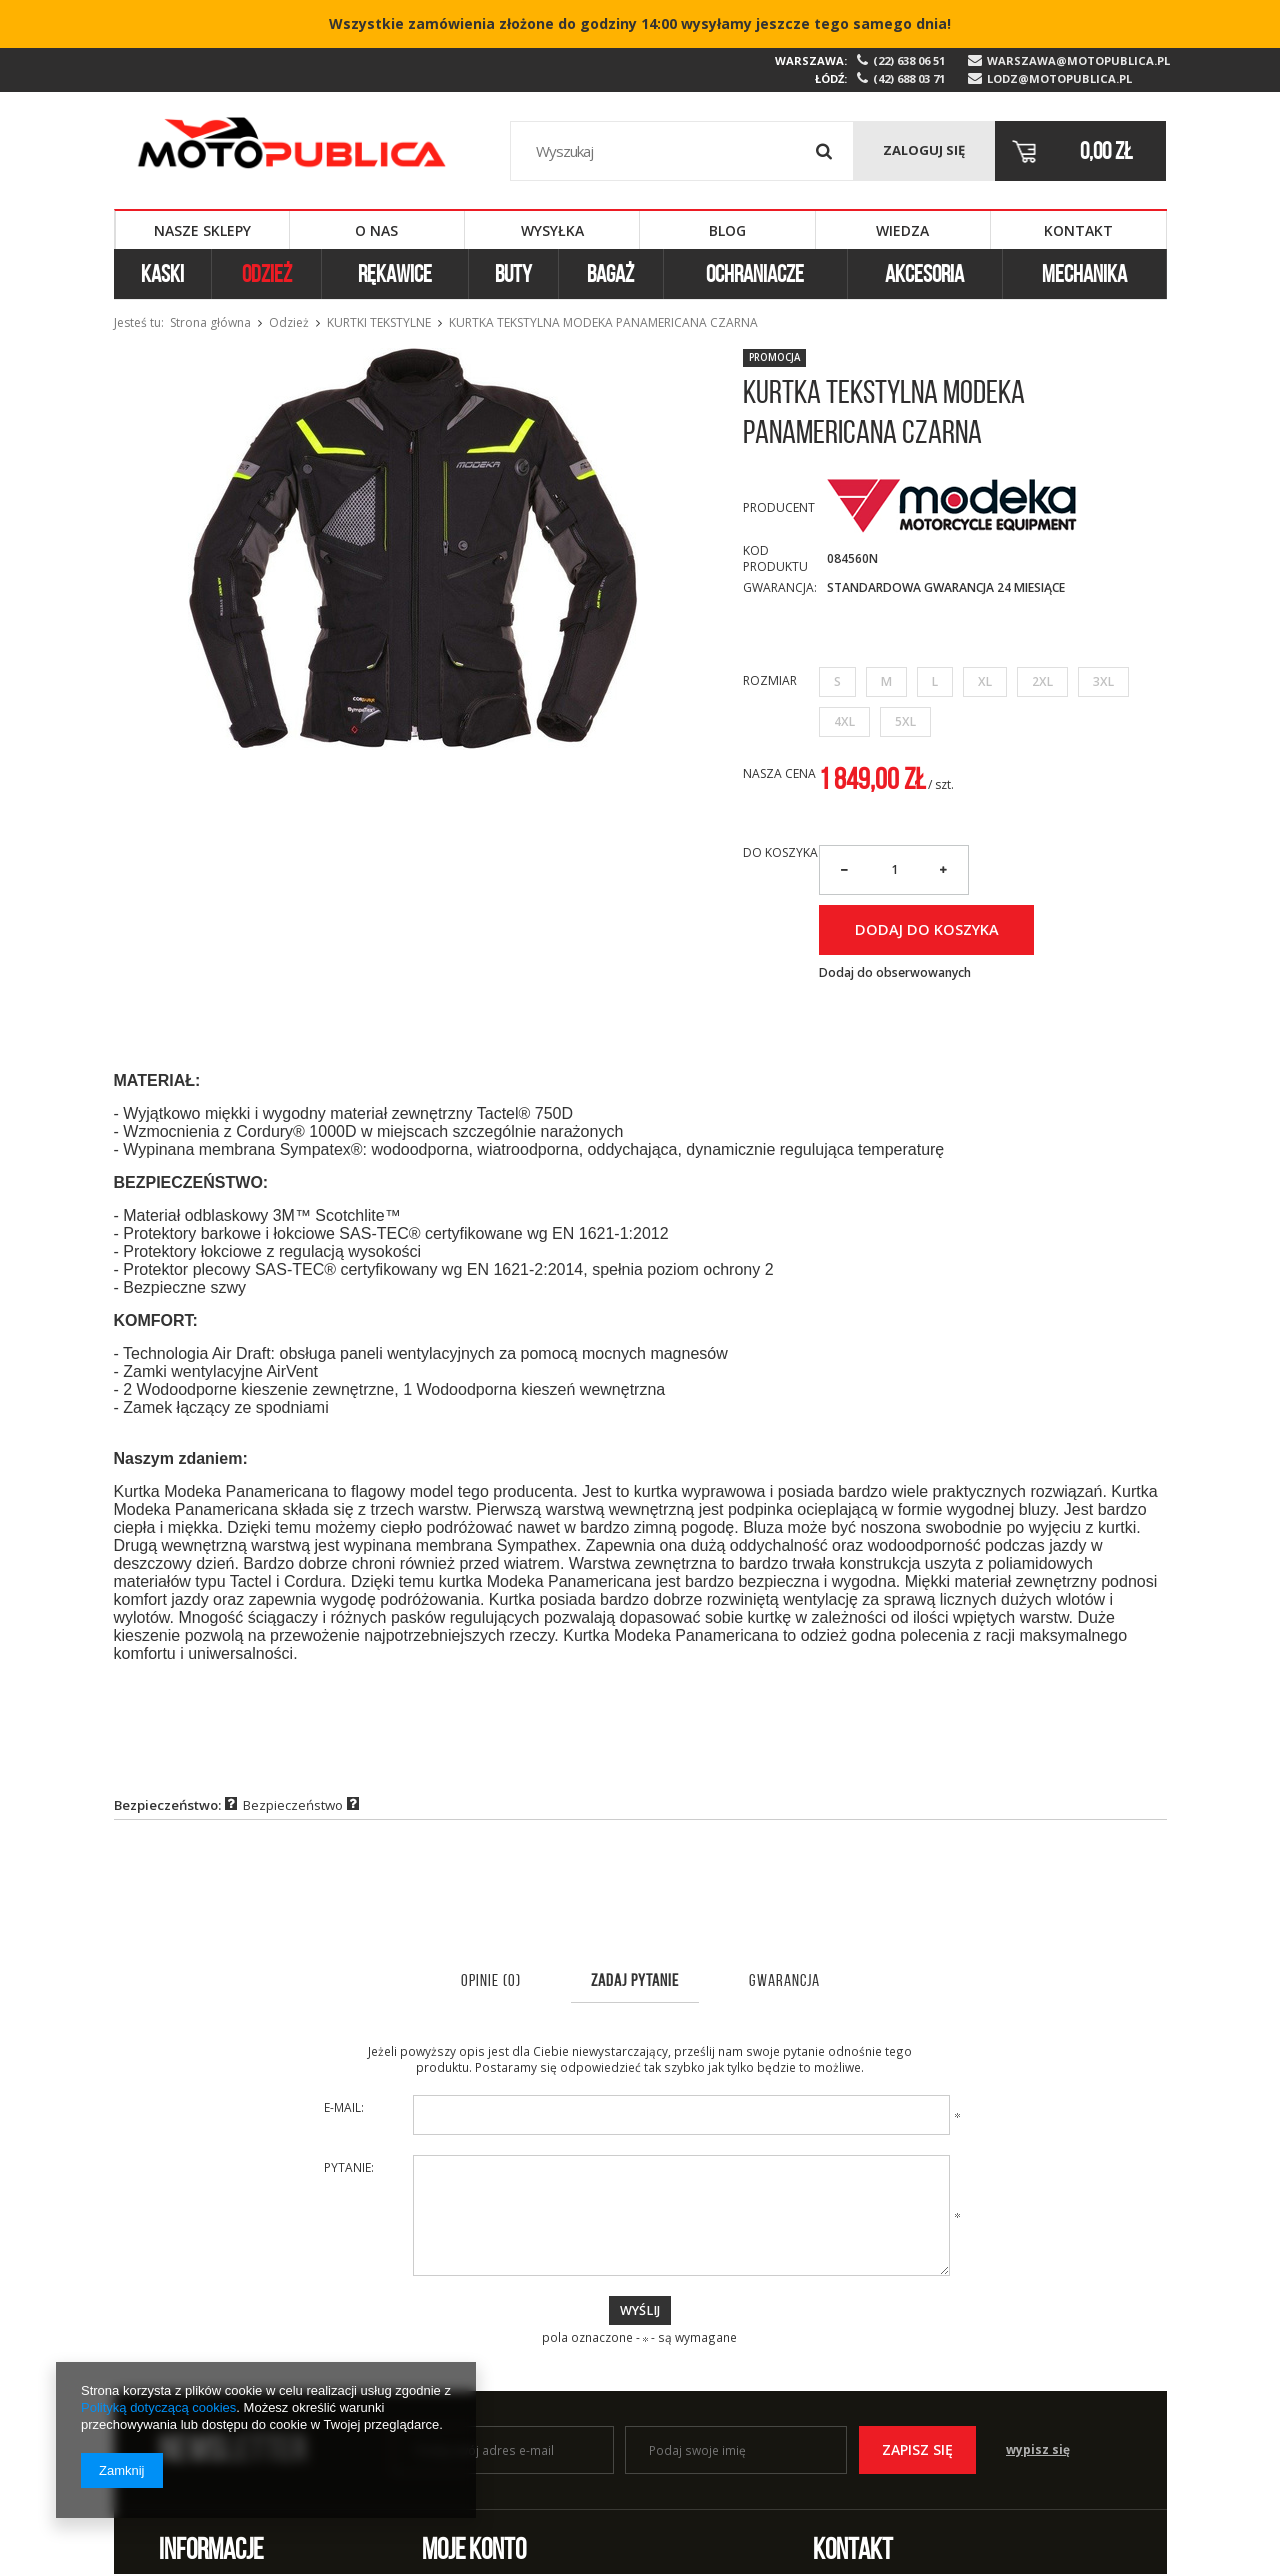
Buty (513, 274)
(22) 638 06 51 (909, 61)
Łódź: (831, 78)
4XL (844, 721)
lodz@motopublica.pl (1059, 79)
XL (985, 681)
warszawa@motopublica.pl (1077, 61)
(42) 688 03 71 (909, 79)
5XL (905, 721)
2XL (1042, 681)
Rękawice (395, 274)
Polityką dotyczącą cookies (158, 2407)
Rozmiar (770, 680)
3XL (1103, 681)
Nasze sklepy (202, 230)
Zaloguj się (924, 150)
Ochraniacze (755, 274)
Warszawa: (811, 60)
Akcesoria (924, 274)
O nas (376, 230)
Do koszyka (780, 853)
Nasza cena (779, 773)
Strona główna (210, 322)
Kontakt (1078, 230)
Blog (727, 230)
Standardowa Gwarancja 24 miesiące (946, 588)
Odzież (267, 274)
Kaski (162, 274)
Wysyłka (552, 230)
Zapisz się (917, 2449)
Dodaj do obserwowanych (895, 973)
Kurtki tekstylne (379, 322)
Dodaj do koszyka (927, 929)
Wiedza (902, 230)
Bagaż (610, 274)
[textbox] (682, 151)
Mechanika (1084, 274)
